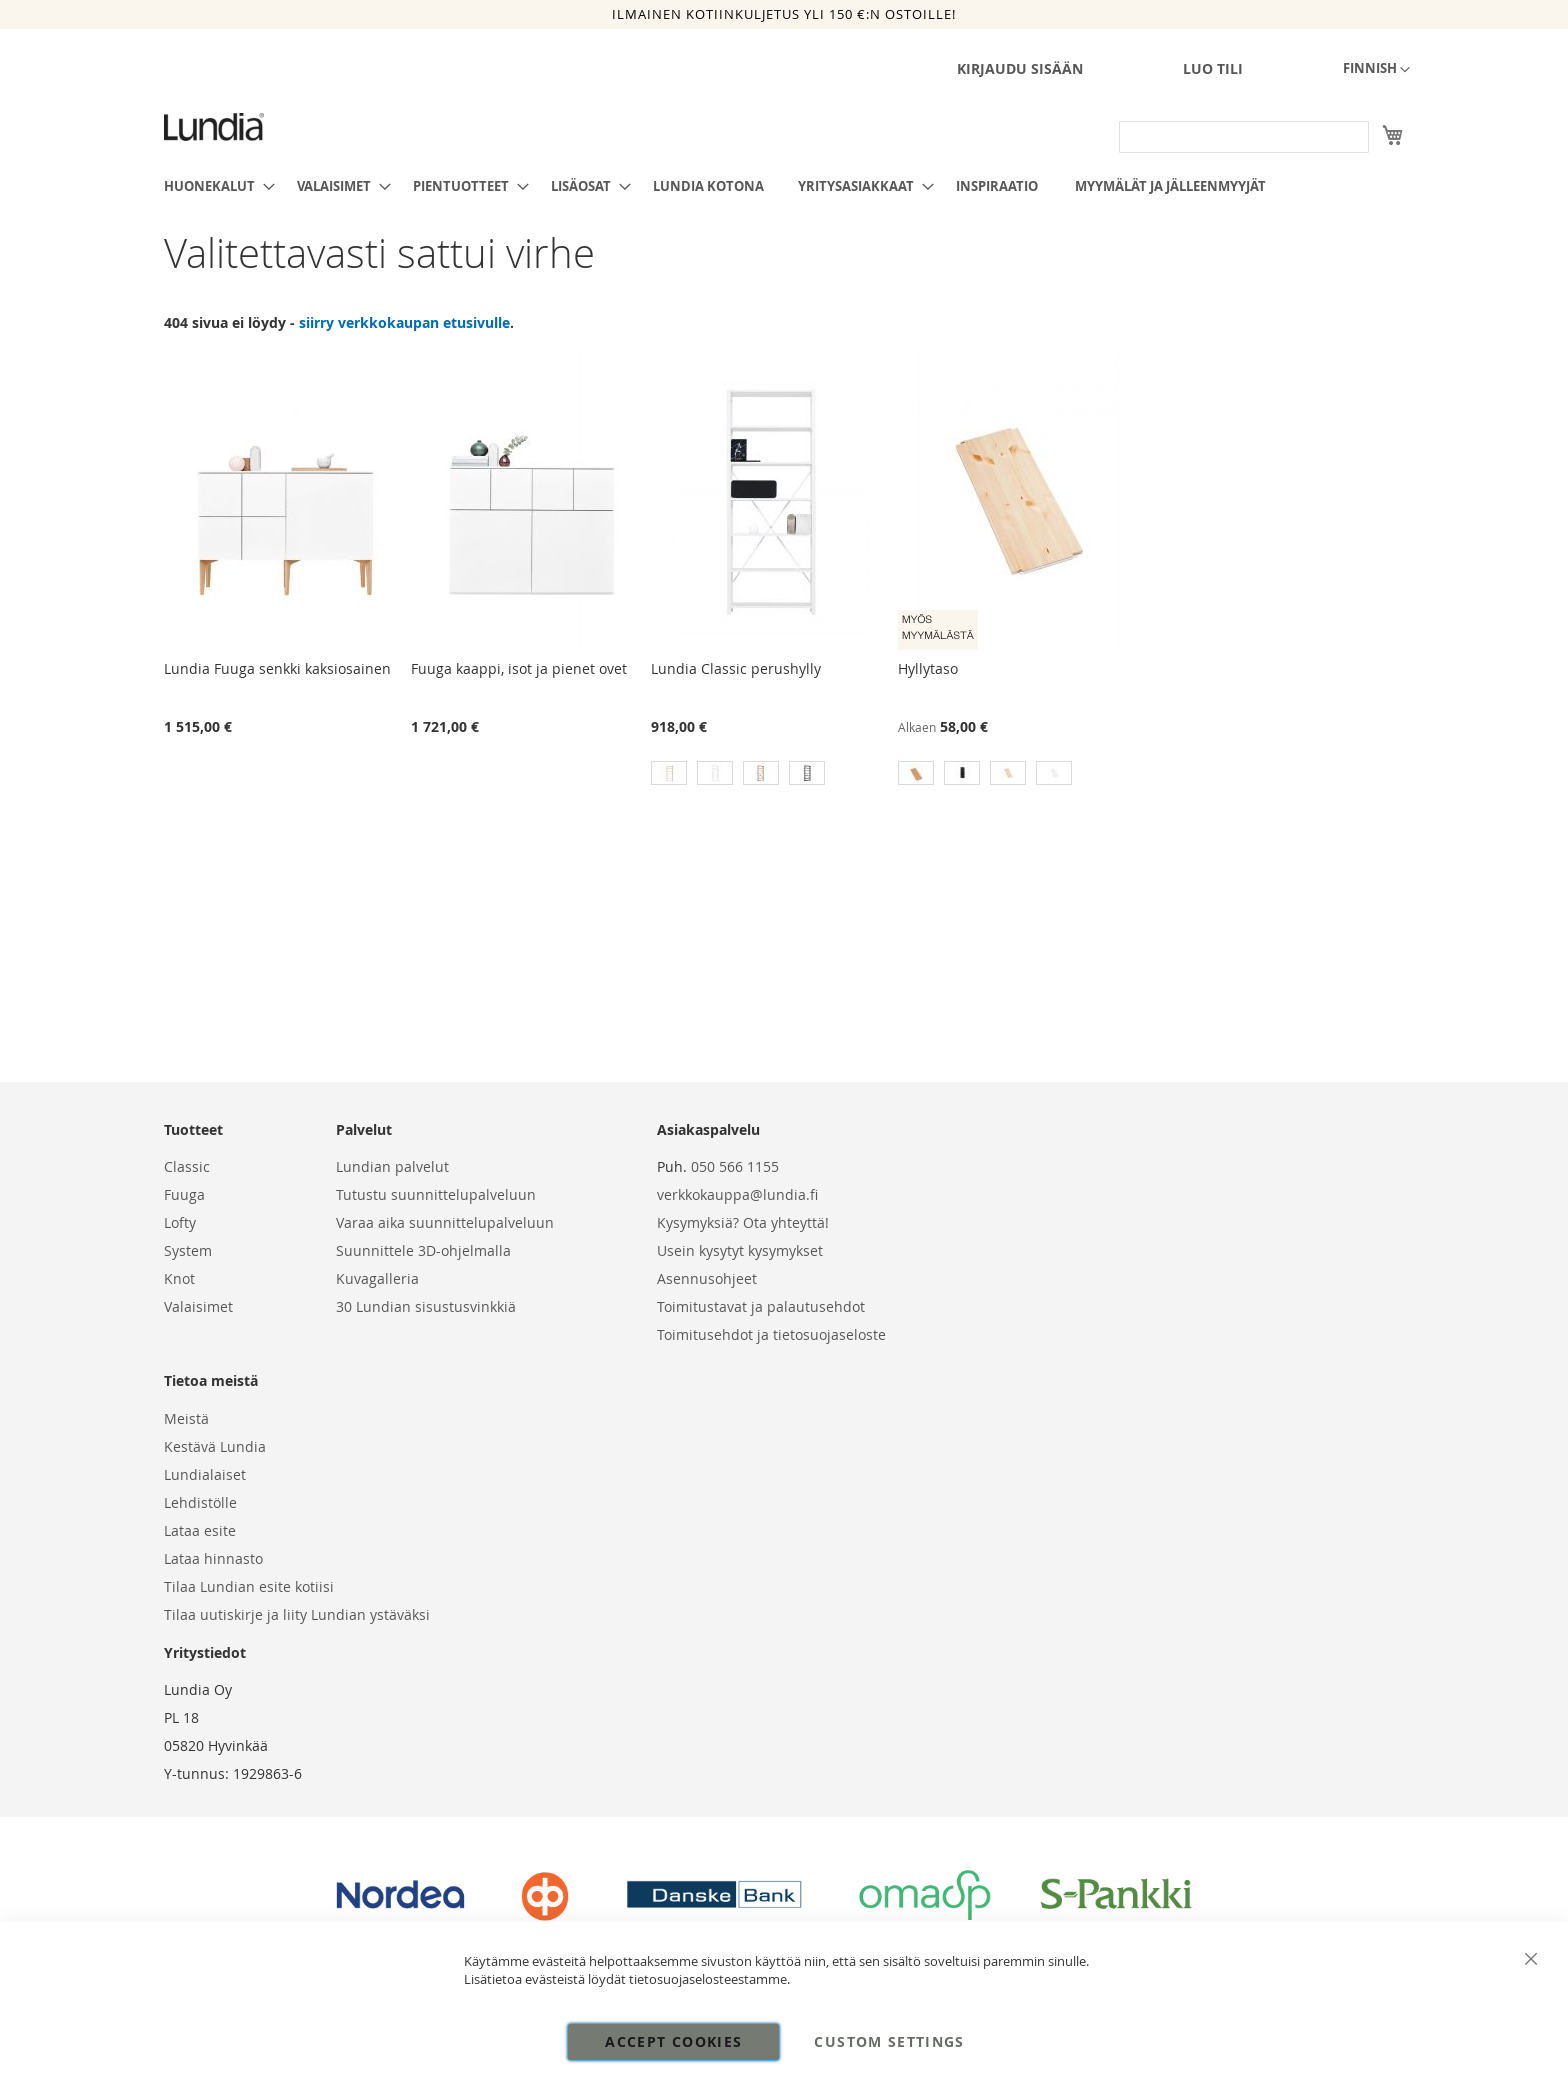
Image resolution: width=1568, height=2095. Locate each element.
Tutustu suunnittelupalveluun (436, 1194)
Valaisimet (198, 1306)
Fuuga (184, 1194)
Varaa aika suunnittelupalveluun (445, 1222)
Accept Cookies (673, 2041)
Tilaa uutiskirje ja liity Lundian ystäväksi (297, 1614)
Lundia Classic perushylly (736, 668)
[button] (1376, 70)
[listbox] (771, 775)
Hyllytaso (928, 668)
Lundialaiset (205, 1474)
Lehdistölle (200, 1502)
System (188, 1250)
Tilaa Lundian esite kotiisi (249, 1586)
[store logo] (214, 127)
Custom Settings (889, 2041)
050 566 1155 (735, 1166)
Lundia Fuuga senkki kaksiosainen (277, 668)
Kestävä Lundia (215, 1446)
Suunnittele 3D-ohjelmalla (423, 1250)
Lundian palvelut (392, 1166)
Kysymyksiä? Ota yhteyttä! (743, 1222)
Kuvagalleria (377, 1278)
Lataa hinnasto (213, 1558)
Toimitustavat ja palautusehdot (761, 1306)
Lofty (180, 1222)
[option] (669, 773)
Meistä (186, 1418)
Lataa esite (200, 1530)
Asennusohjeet (707, 1278)
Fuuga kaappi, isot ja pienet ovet (519, 668)
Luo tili (1213, 68)
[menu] (784, 186)
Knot (179, 1278)
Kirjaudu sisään (1020, 68)
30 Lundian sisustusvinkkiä (426, 1306)
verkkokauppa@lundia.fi (737, 1194)
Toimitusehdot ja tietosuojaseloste (771, 1334)
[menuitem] (213, 186)
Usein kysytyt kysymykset (740, 1250)
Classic (187, 1166)
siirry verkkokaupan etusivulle (404, 322)
